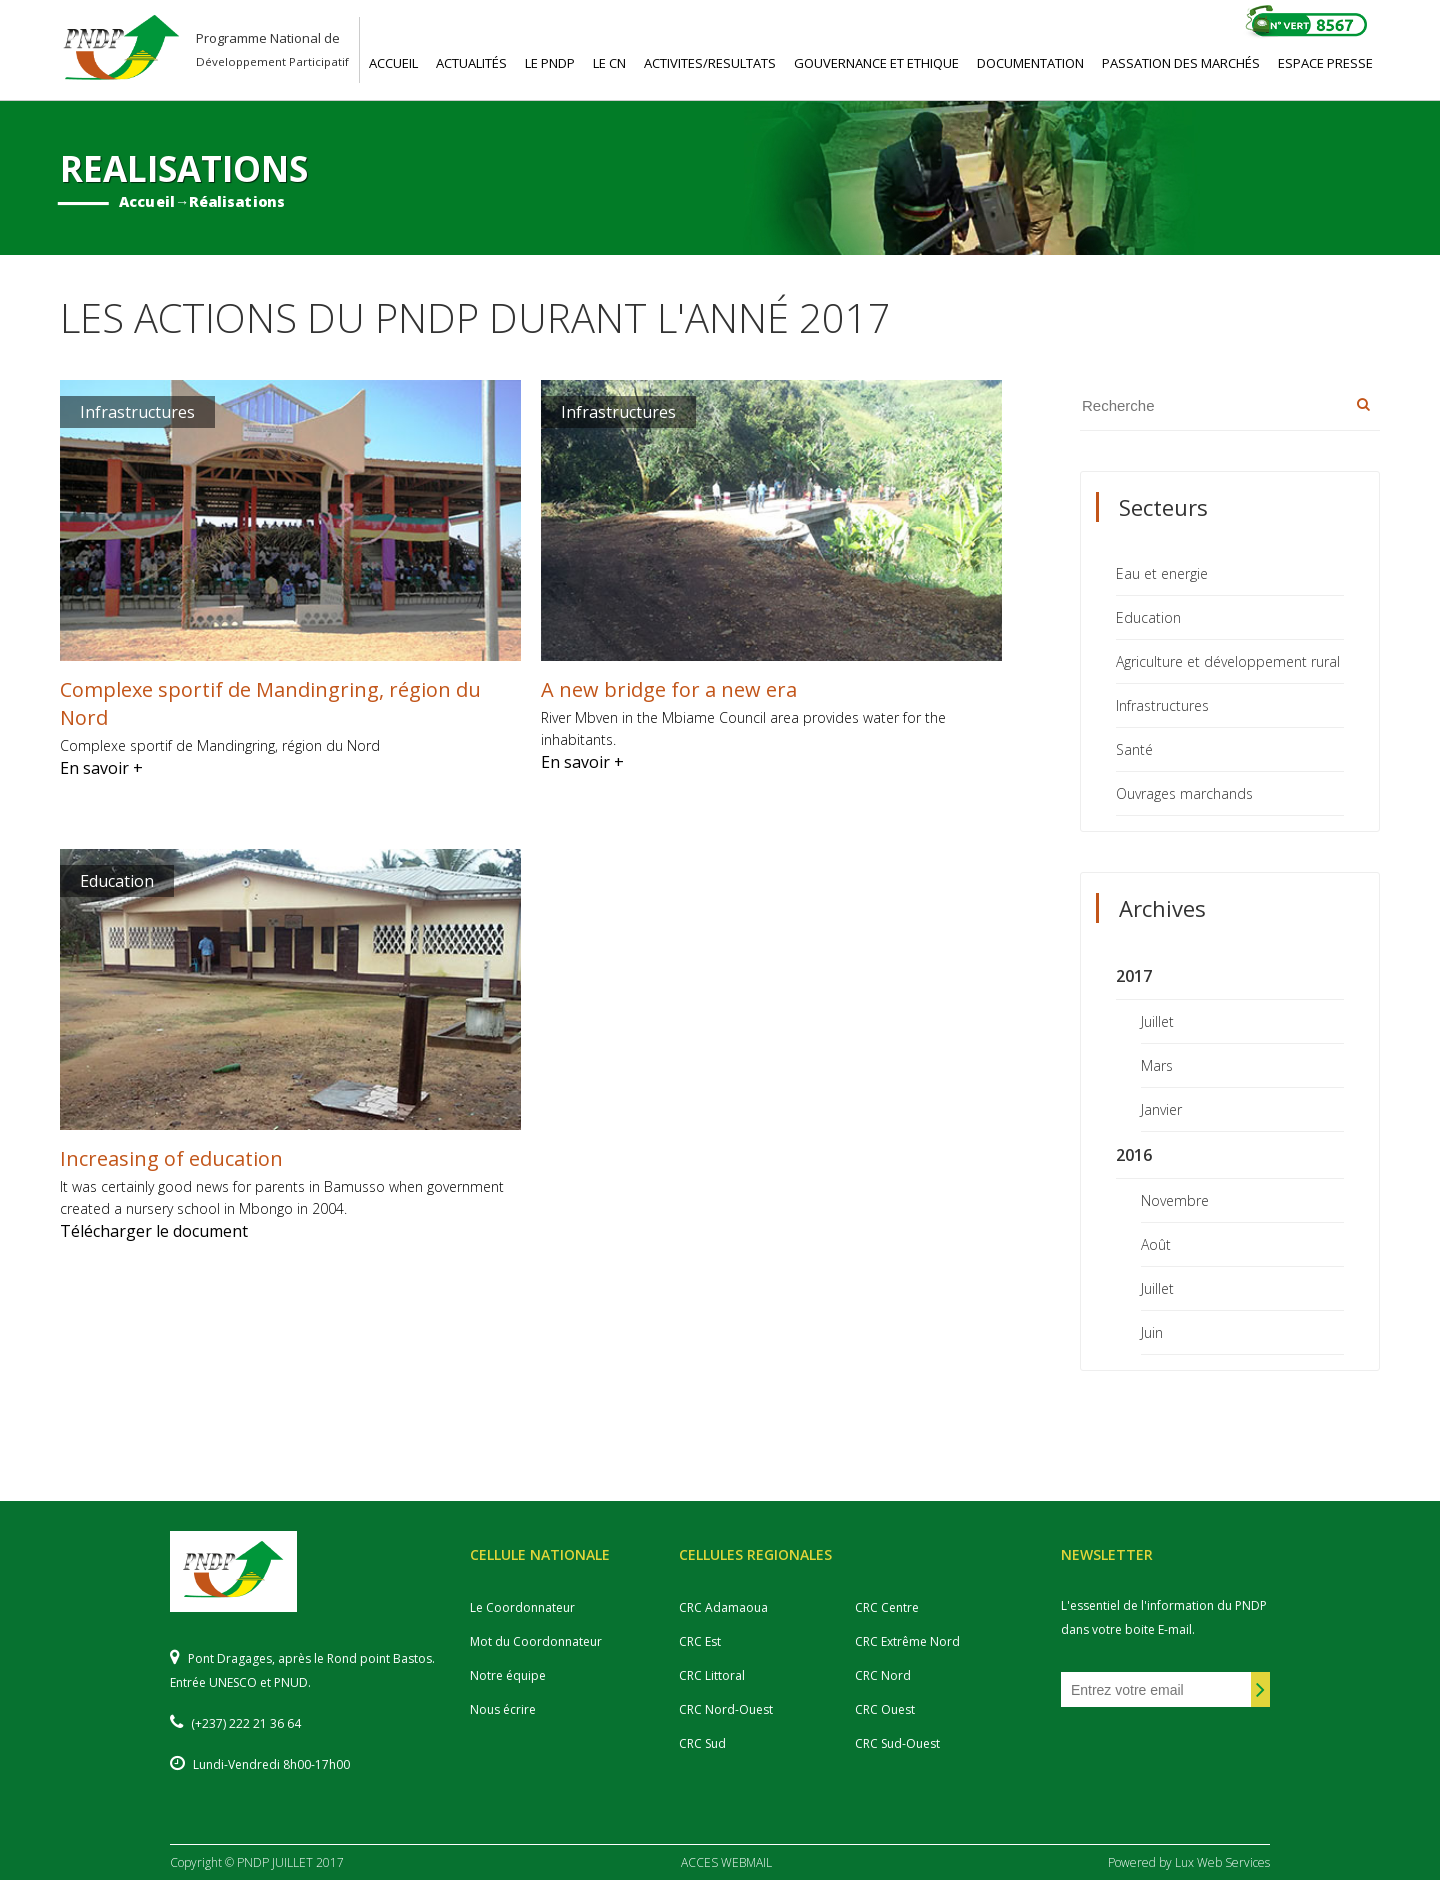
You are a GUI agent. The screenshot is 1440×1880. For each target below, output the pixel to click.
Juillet (1157, 1021)
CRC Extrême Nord (907, 1641)
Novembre (1175, 1200)
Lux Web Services (1222, 1862)
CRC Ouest (885, 1709)
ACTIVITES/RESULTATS (710, 63)
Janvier (1161, 1109)
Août (1156, 1244)
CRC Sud (702, 1743)
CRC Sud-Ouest (897, 1743)
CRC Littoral (712, 1675)
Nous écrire (503, 1709)
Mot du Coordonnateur (536, 1641)
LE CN (609, 63)
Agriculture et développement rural (1228, 661)
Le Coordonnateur (522, 1607)
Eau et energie (1162, 573)
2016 (1134, 1155)
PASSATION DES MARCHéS (1181, 63)
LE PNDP (550, 63)
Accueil (147, 201)
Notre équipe (508, 1675)
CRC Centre (887, 1607)
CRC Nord (883, 1675)
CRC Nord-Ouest (726, 1709)
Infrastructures (1162, 705)
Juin (1152, 1332)
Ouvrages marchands (1184, 793)
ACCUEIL (393, 63)
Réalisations (237, 201)
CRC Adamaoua (723, 1607)
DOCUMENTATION (1030, 63)
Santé (1134, 749)
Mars (1157, 1065)
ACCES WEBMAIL (726, 1862)
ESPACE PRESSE (1325, 63)
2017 (1134, 976)
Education (1148, 617)
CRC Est (700, 1641)
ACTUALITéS (471, 63)
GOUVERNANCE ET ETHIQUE (876, 63)
